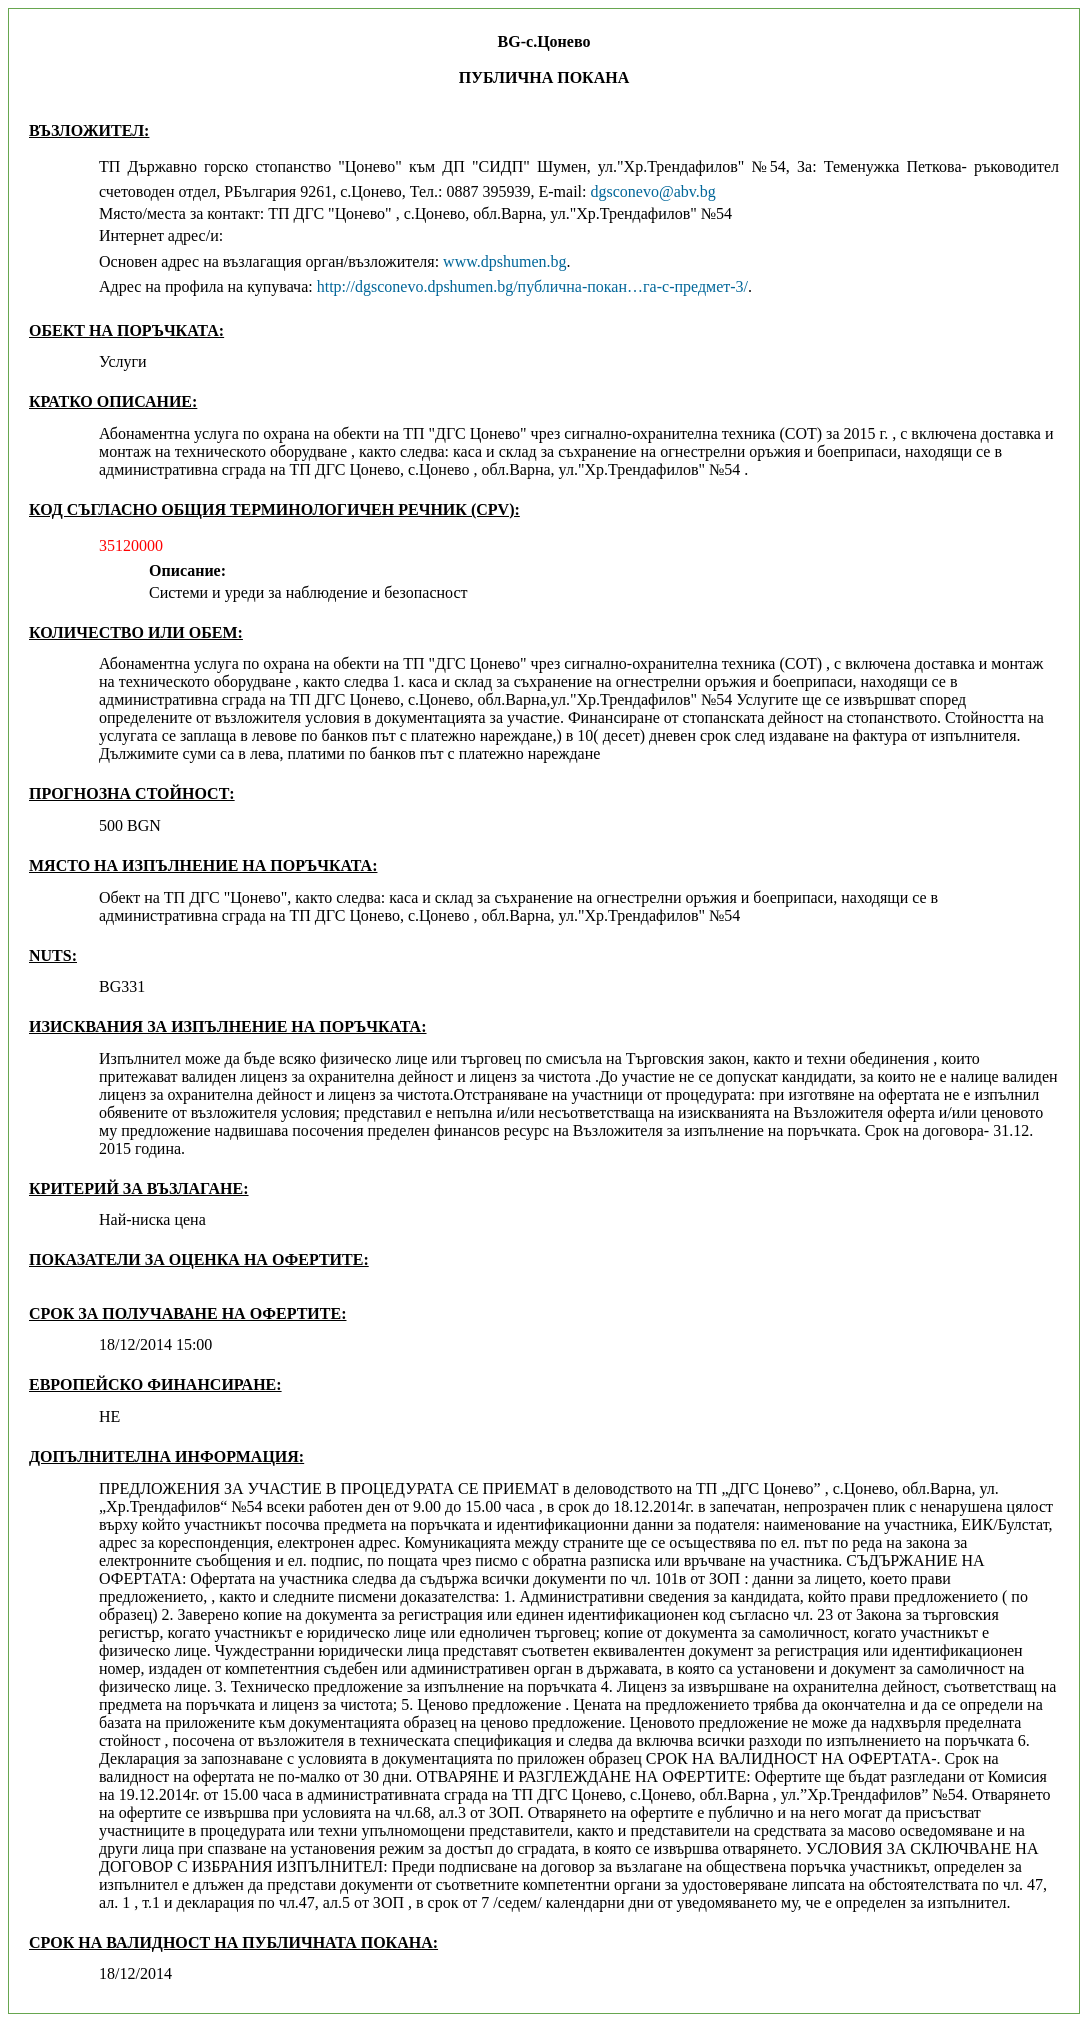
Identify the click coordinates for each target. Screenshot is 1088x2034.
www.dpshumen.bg (504, 261)
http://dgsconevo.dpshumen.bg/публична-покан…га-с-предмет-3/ (532, 286)
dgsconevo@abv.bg (652, 191)
